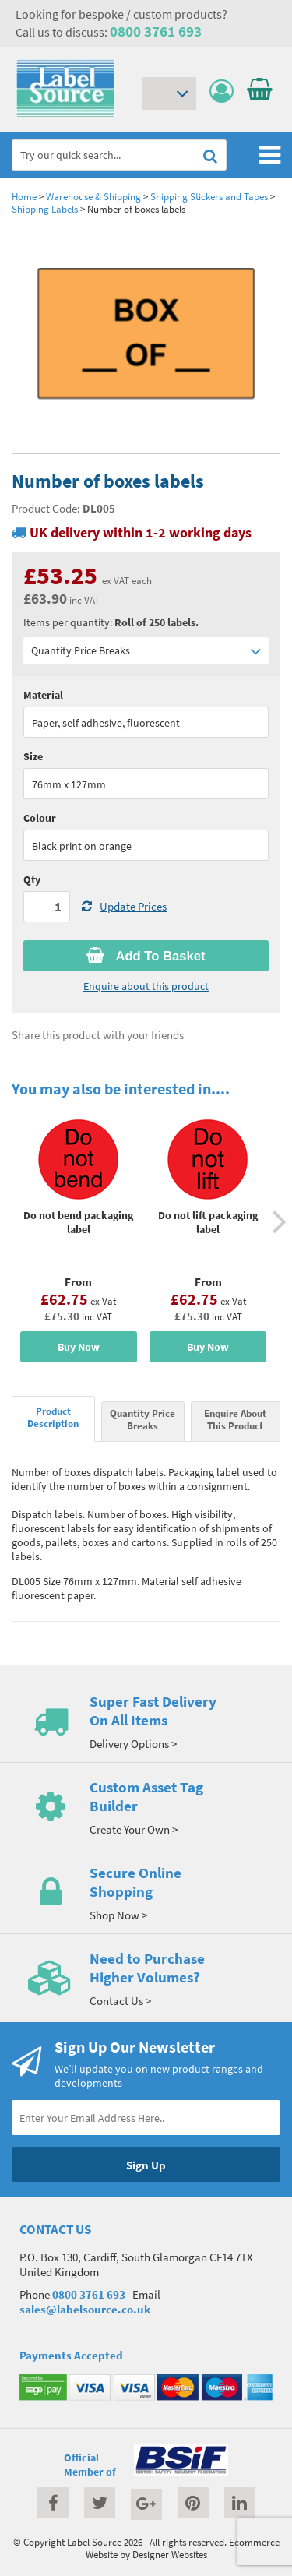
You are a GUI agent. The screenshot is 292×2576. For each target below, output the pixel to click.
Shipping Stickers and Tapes (209, 196)
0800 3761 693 (156, 31)
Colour (39, 818)
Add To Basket (145, 956)
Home (24, 196)
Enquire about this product (146, 986)
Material (43, 695)
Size (33, 756)
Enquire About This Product (235, 1419)
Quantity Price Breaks (146, 650)
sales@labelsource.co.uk (84, 2309)
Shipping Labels (45, 209)
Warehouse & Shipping (93, 196)
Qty (31, 879)
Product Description (53, 1416)
